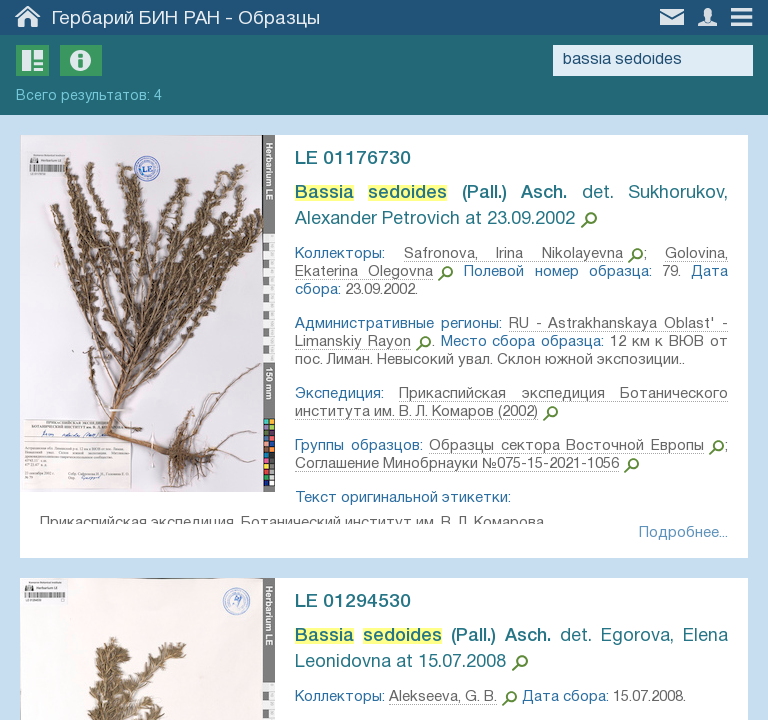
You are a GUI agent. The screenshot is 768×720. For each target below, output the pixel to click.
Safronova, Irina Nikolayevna (513, 254)
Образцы (279, 19)
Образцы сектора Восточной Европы (566, 446)
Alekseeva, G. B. (443, 697)
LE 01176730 (353, 159)
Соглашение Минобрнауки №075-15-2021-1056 (457, 464)
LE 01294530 (353, 602)
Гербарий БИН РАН (136, 19)
